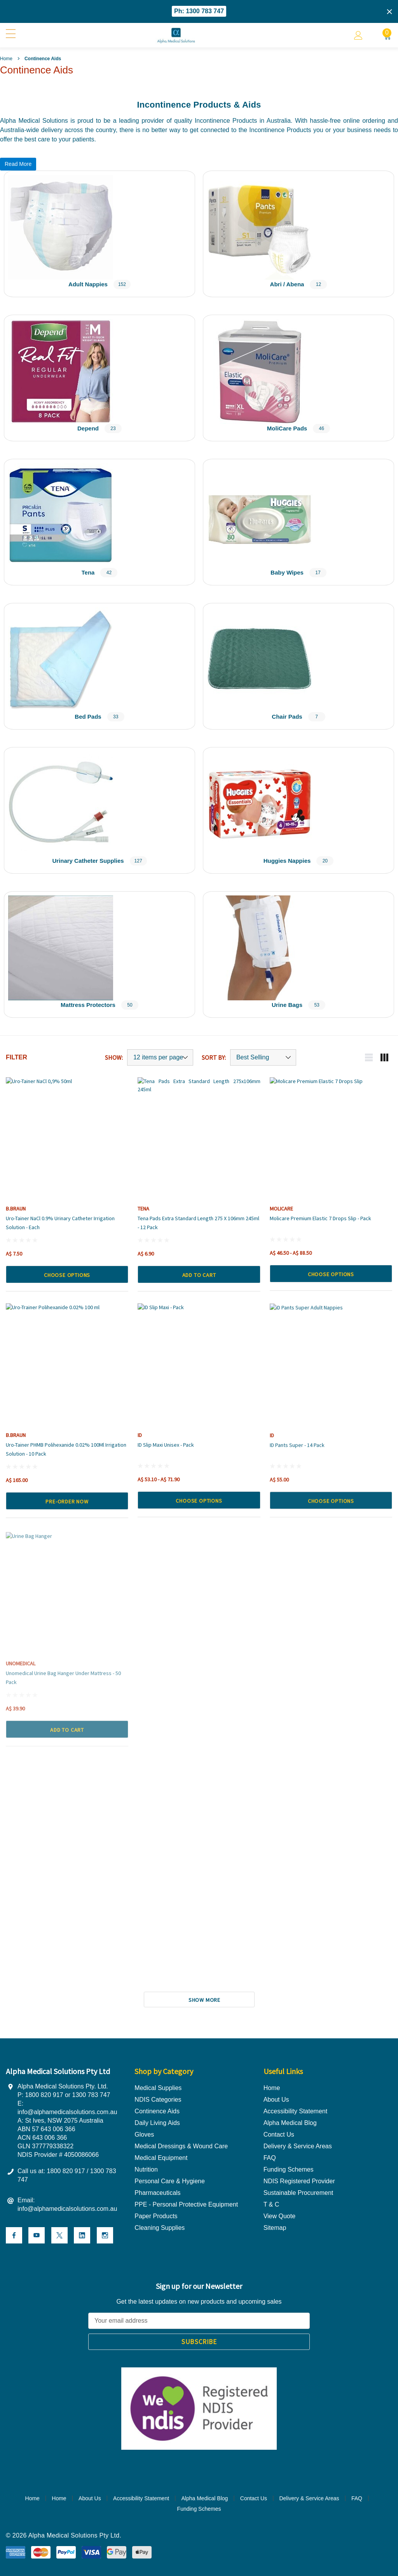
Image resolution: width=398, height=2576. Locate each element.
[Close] (389, 11)
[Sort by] (263, 1057)
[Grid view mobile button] (384, 1057)
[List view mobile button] (369, 1057)
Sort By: (214, 1057)
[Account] (358, 35)
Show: (114, 1057)
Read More (18, 164)
